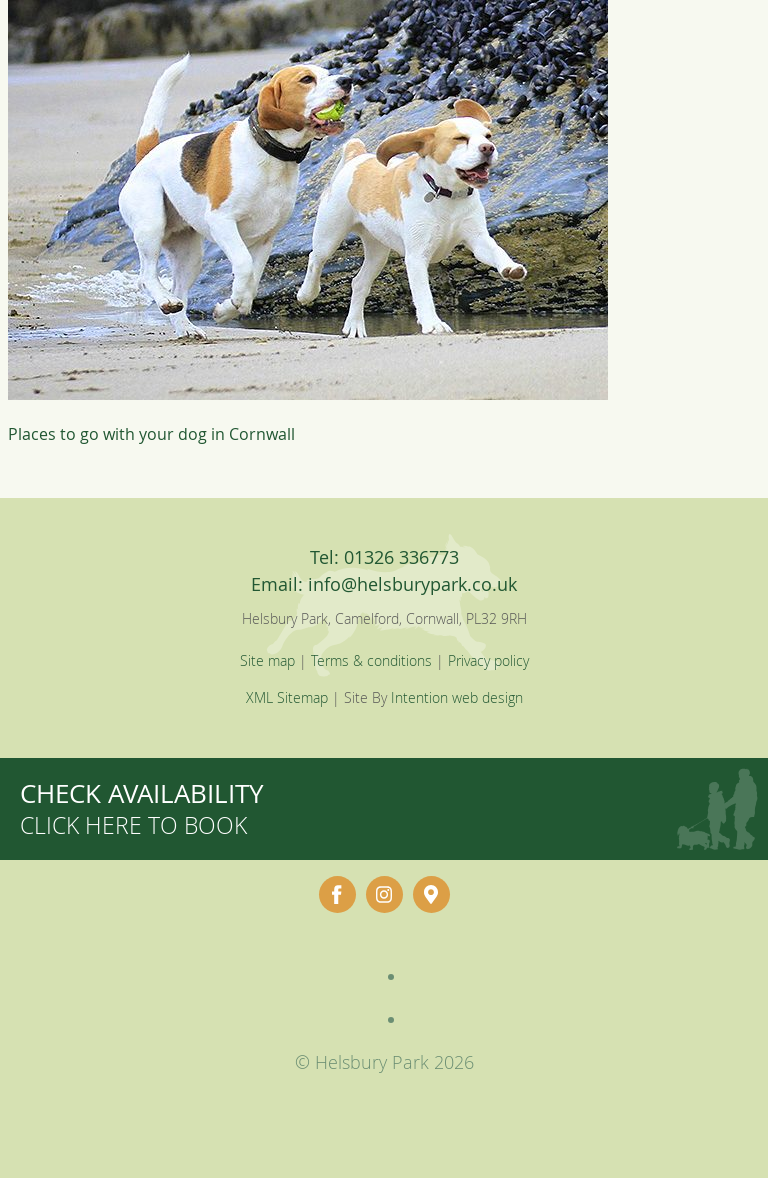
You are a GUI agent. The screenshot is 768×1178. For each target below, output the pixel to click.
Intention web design (457, 697)
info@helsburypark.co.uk (412, 584)
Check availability (142, 808)
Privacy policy (488, 660)
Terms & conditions (371, 660)
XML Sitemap (287, 697)
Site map (267, 660)
